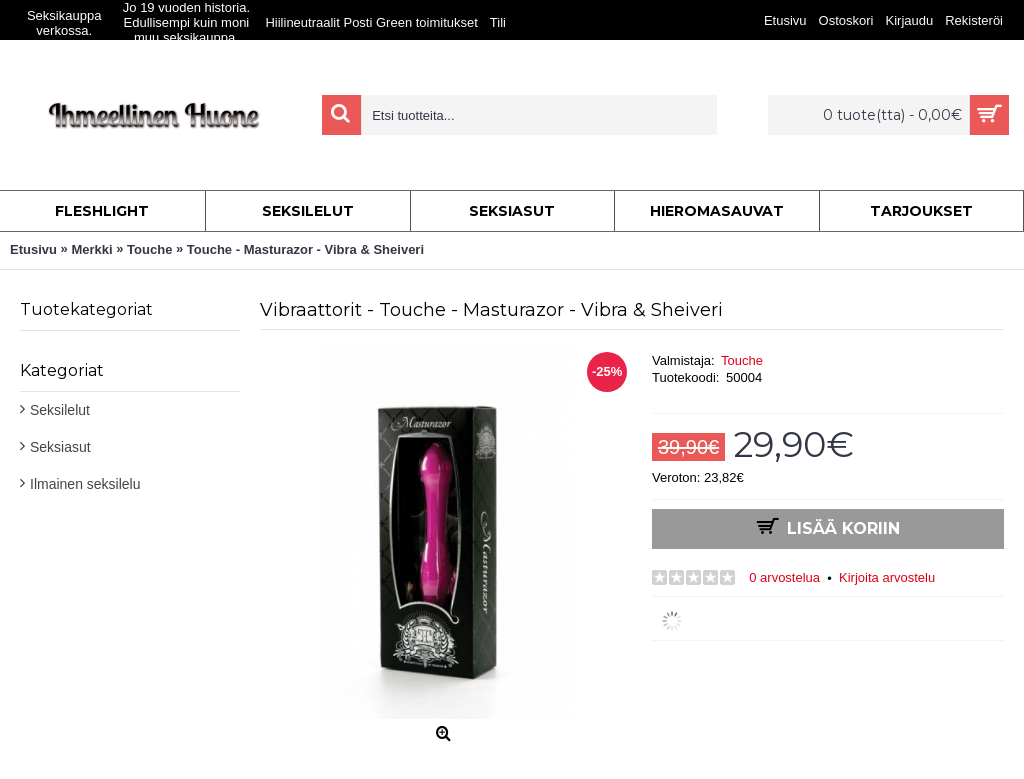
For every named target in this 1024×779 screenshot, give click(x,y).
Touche (742, 360)
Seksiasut (60, 447)
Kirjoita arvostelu (887, 577)
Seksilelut (60, 410)
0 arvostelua (784, 577)
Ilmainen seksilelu (85, 484)
